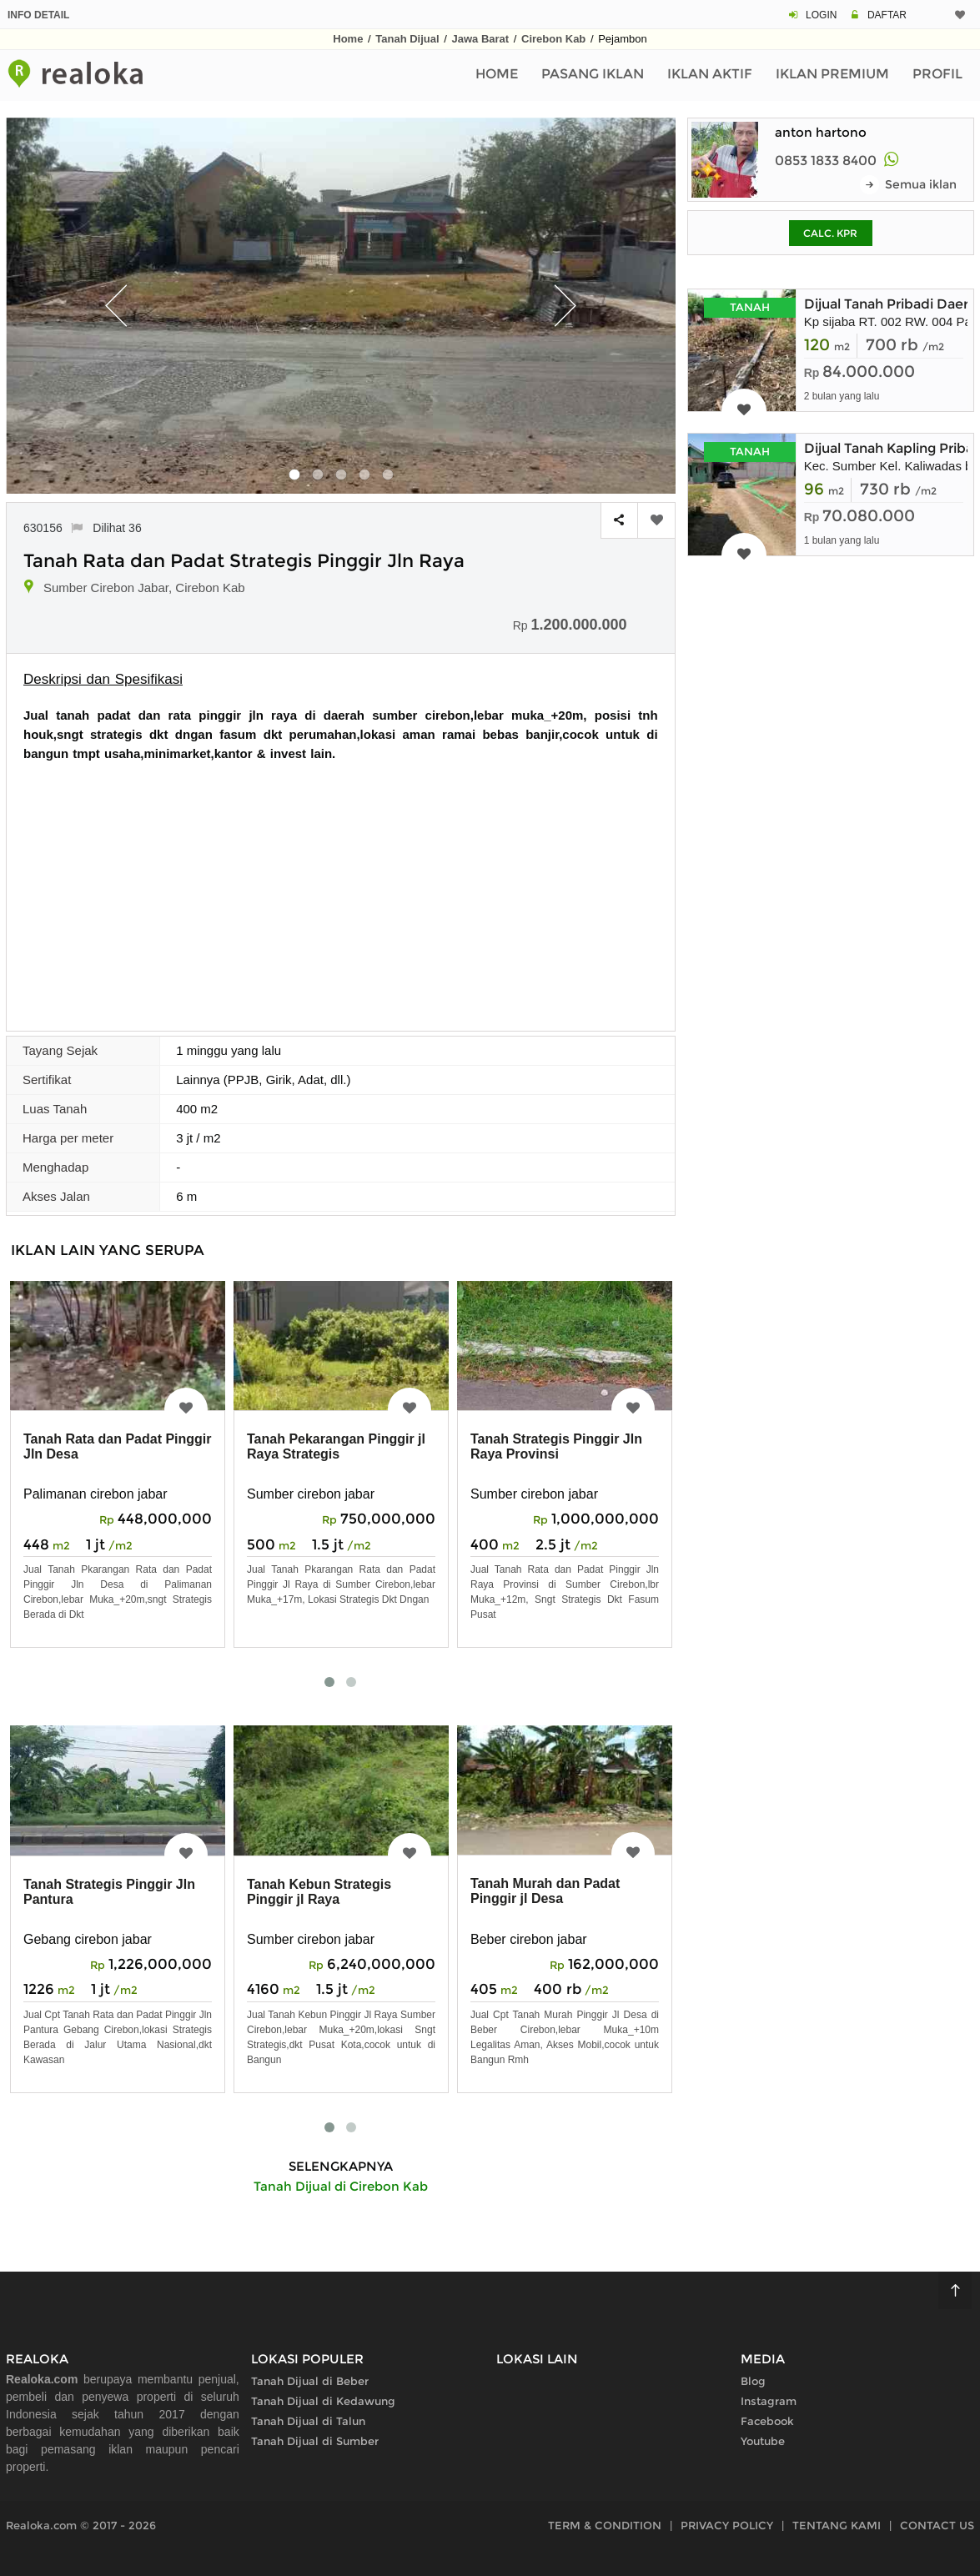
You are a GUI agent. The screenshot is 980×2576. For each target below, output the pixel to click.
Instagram (769, 2401)
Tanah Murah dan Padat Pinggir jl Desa (545, 1891)
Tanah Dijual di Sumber (315, 2441)
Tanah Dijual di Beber (310, 2381)
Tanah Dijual (407, 39)
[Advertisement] (340, 888)
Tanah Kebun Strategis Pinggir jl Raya (319, 1891)
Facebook (767, 2421)
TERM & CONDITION (604, 2525)
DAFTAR (887, 15)
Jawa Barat (480, 39)
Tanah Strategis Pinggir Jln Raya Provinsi (556, 1446)
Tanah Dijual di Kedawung (323, 2401)
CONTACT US (937, 2525)
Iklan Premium (832, 74)
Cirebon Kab (553, 39)
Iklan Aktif (709, 74)
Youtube (763, 2441)
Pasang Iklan (592, 74)
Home (348, 39)
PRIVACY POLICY (727, 2525)
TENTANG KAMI (836, 2525)
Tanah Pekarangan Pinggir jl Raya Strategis (336, 1446)
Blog (753, 2381)
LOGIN (821, 15)
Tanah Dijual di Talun (308, 2421)
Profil (937, 74)
